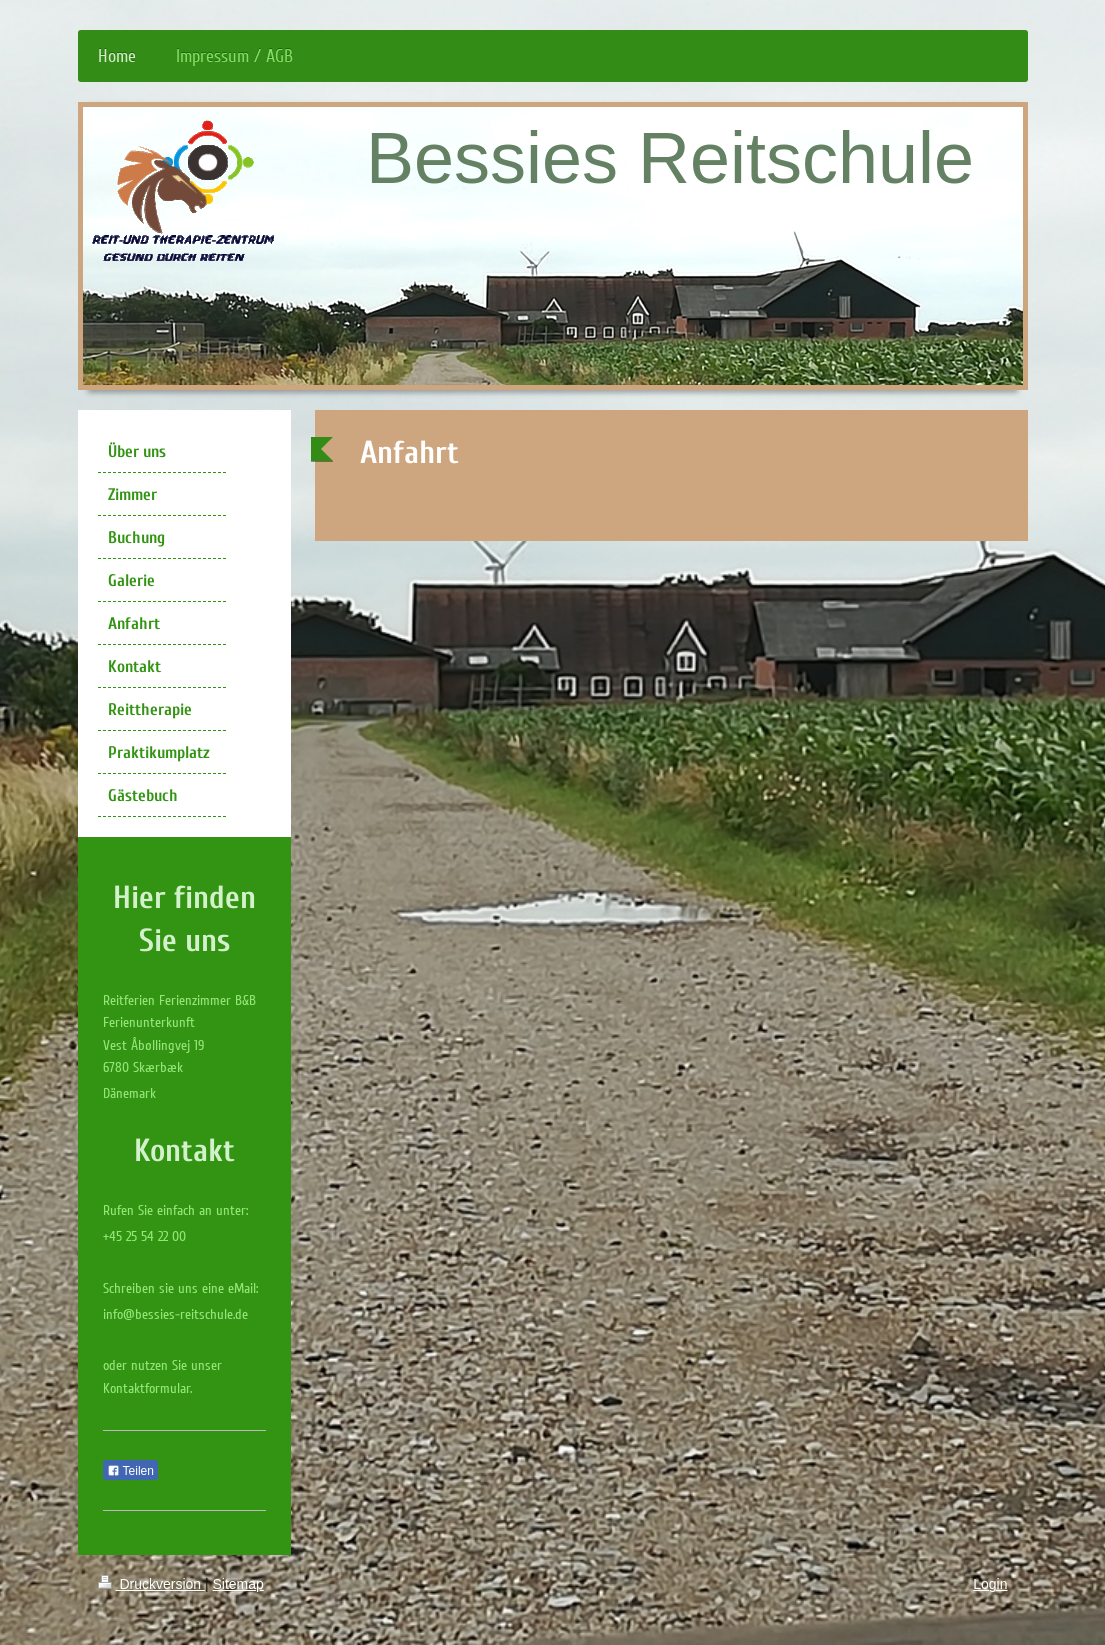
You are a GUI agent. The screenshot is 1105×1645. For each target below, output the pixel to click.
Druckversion (151, 1584)
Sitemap (238, 1584)
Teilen (130, 1471)
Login (990, 1584)
